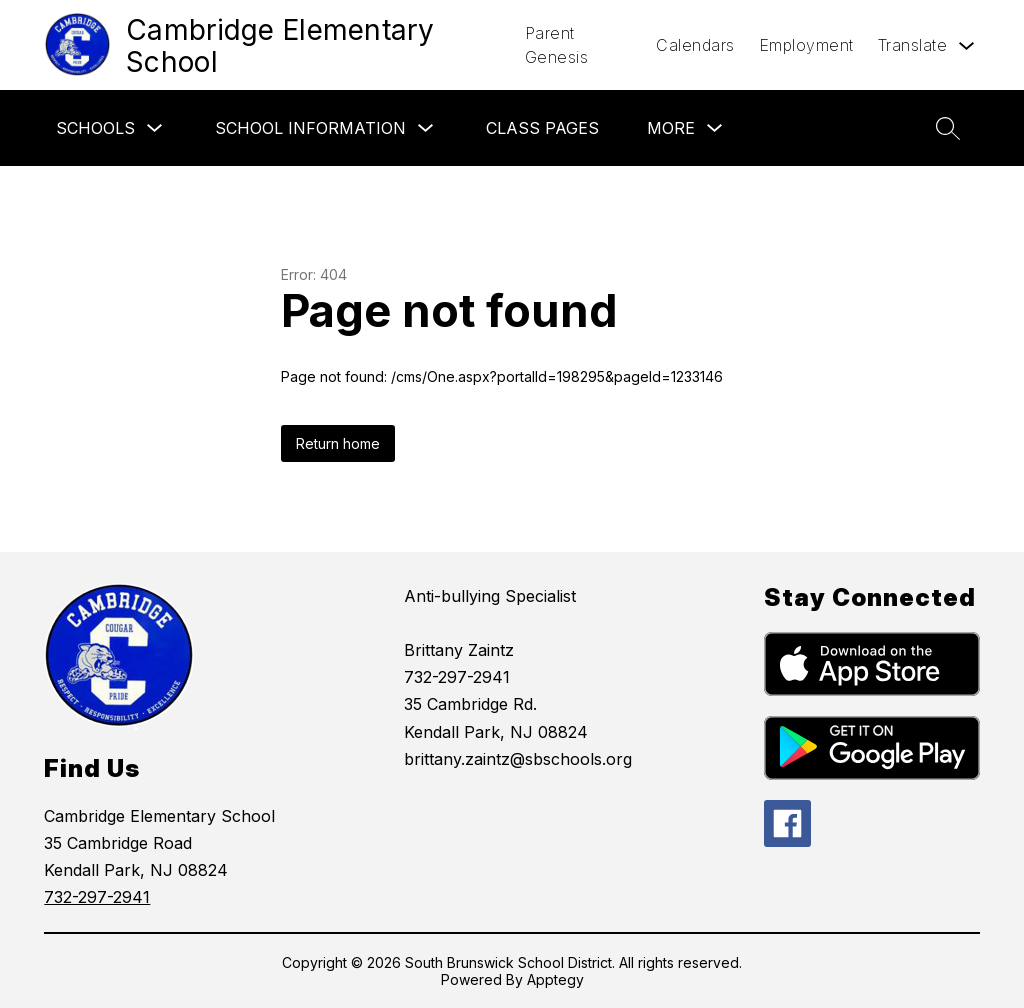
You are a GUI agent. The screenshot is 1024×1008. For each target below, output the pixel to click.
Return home (338, 443)
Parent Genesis (557, 45)
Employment (806, 45)
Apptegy (555, 979)
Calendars (695, 45)
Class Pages (542, 128)
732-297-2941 (97, 897)
